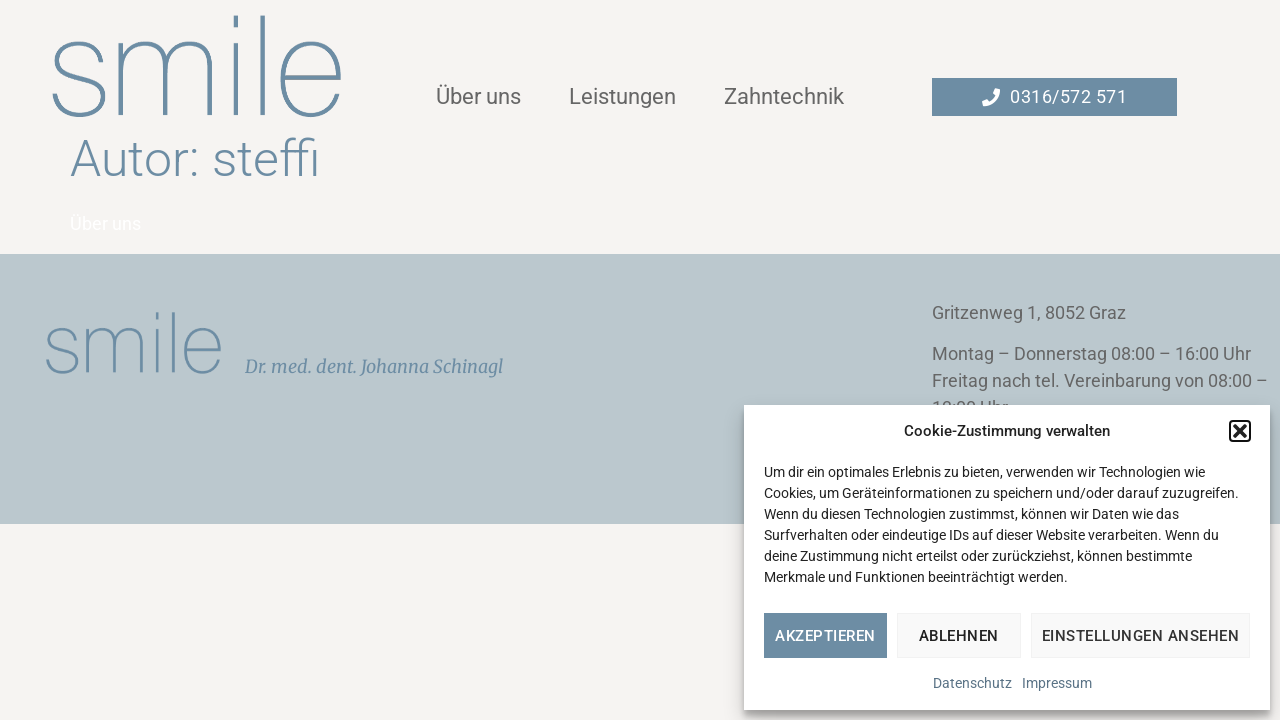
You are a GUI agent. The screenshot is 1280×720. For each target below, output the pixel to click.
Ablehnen (959, 636)
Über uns (478, 96)
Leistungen (622, 96)
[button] (1240, 431)
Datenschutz (972, 683)
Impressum (1057, 683)
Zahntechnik (784, 96)
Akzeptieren (825, 636)
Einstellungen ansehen (1141, 636)
